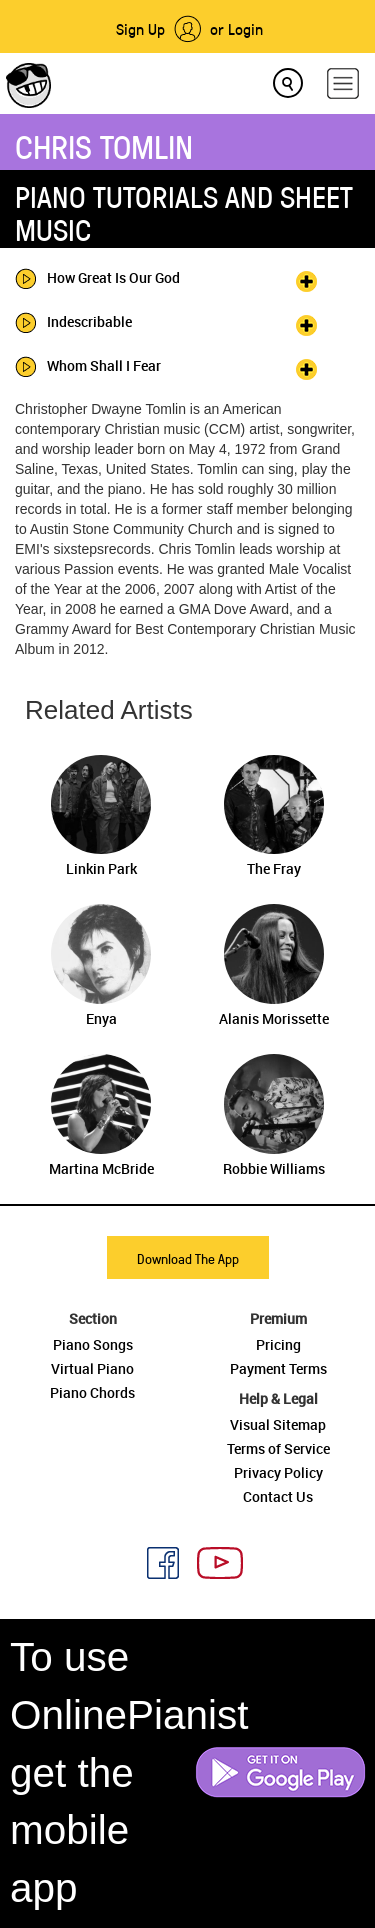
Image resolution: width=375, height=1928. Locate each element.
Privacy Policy (278, 1472)
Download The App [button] (188, 1258)
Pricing (278, 1344)
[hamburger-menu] (343, 83)
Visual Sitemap (278, 1424)
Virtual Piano (92, 1368)
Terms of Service (278, 1448)
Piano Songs (93, 1344)
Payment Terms (278, 1368)
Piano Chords (92, 1392)
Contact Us (278, 1496)
